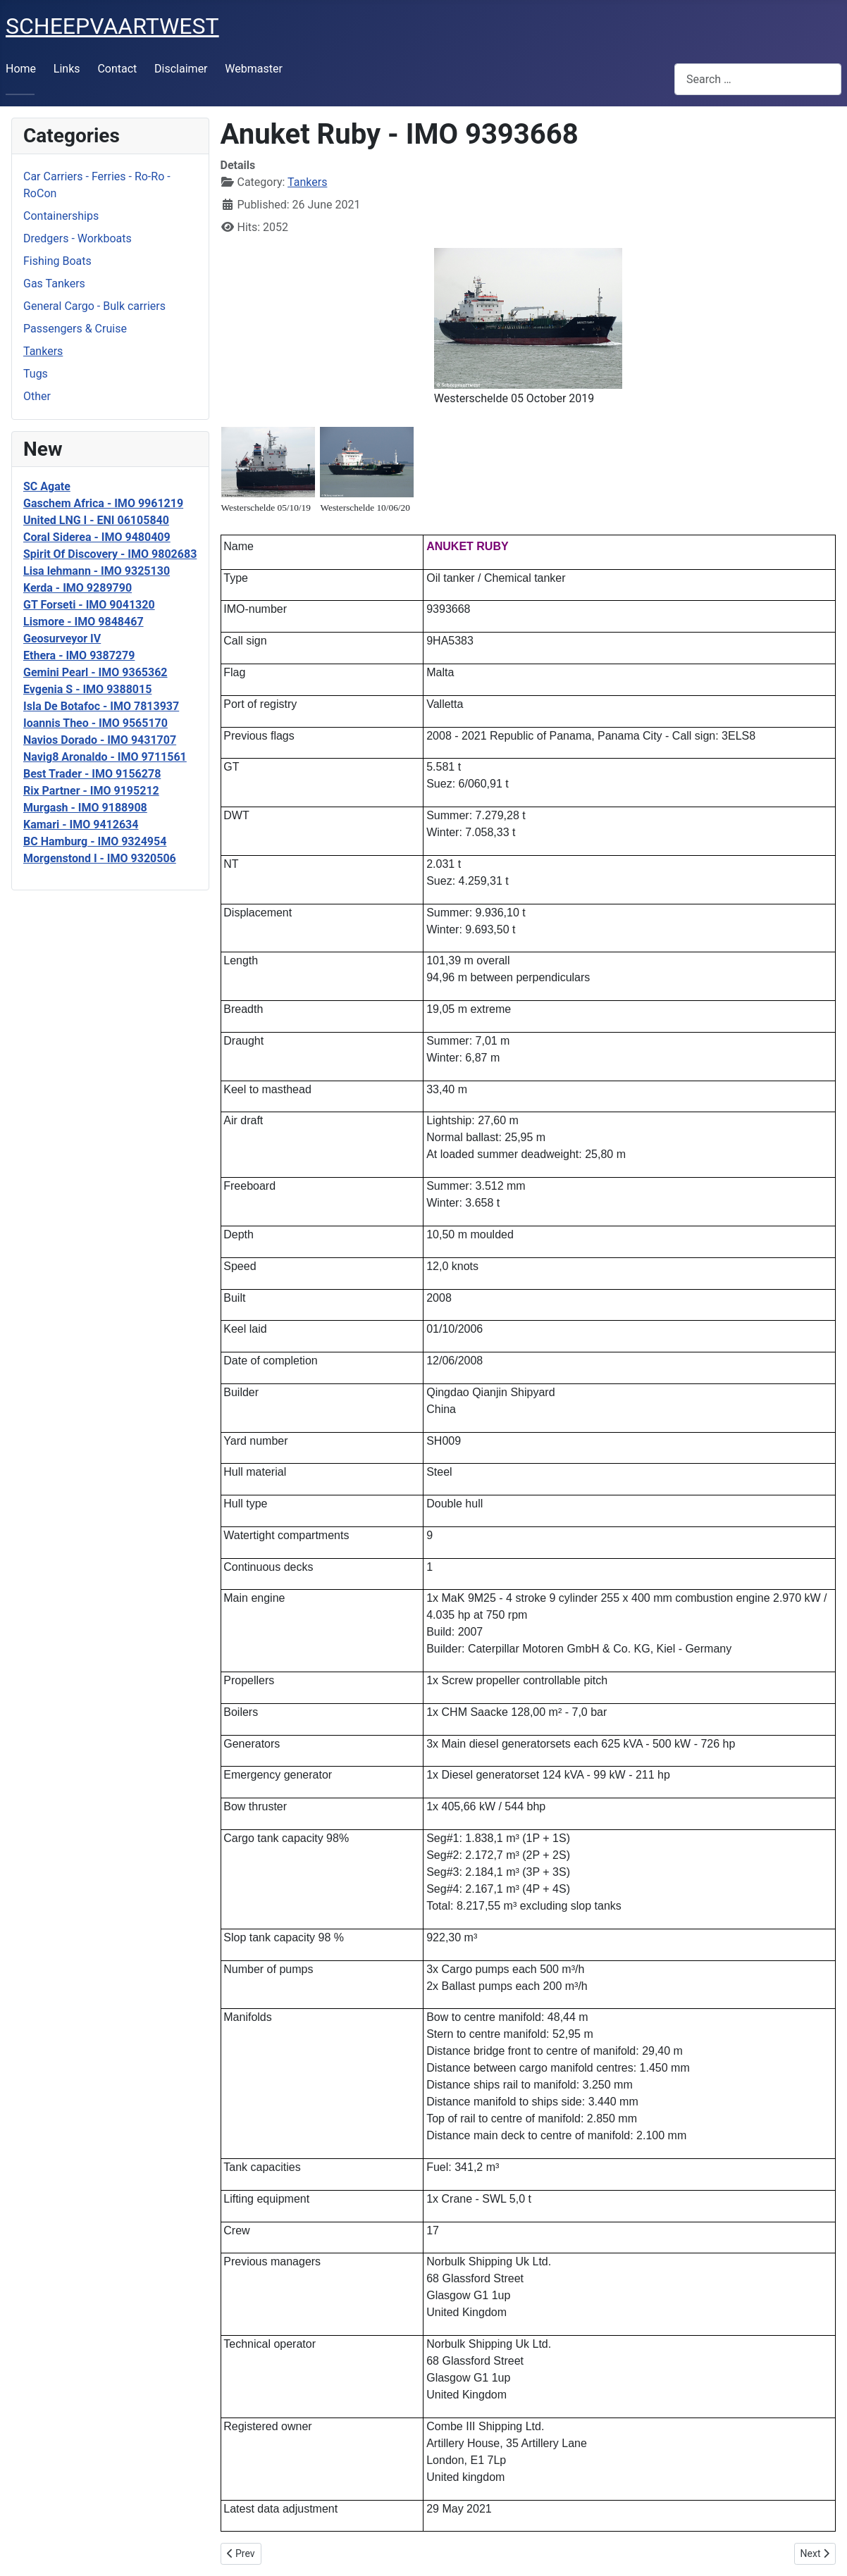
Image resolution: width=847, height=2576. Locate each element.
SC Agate (46, 486)
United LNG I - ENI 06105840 (96, 520)
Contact (117, 68)
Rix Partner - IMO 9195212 (91, 790)
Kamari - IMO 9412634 (80, 824)
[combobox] (757, 79)
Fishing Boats (57, 261)
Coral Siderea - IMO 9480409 (97, 537)
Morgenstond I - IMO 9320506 (99, 858)
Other (37, 396)
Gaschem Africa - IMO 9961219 (103, 503)
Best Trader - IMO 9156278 (92, 773)
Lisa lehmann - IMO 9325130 (96, 571)
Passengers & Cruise (75, 328)
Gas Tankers (54, 283)
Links (67, 68)
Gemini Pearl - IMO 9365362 (95, 672)
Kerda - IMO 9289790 (77, 588)
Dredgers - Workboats (77, 238)
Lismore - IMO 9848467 (83, 621)
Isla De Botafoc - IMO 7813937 (101, 706)
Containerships (61, 216)
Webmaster (254, 68)
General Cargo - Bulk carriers (94, 306)
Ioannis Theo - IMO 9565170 (95, 723)
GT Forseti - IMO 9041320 (89, 604)
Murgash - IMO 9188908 (85, 807)
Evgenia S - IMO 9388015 (87, 689)
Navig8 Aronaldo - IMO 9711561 (105, 757)
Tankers (43, 351)
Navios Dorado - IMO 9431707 (99, 740)
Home (21, 68)
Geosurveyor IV (62, 638)
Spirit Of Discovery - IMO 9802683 (110, 554)
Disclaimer (180, 68)
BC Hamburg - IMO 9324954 (94, 841)
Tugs (35, 373)
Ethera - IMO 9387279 (79, 655)
